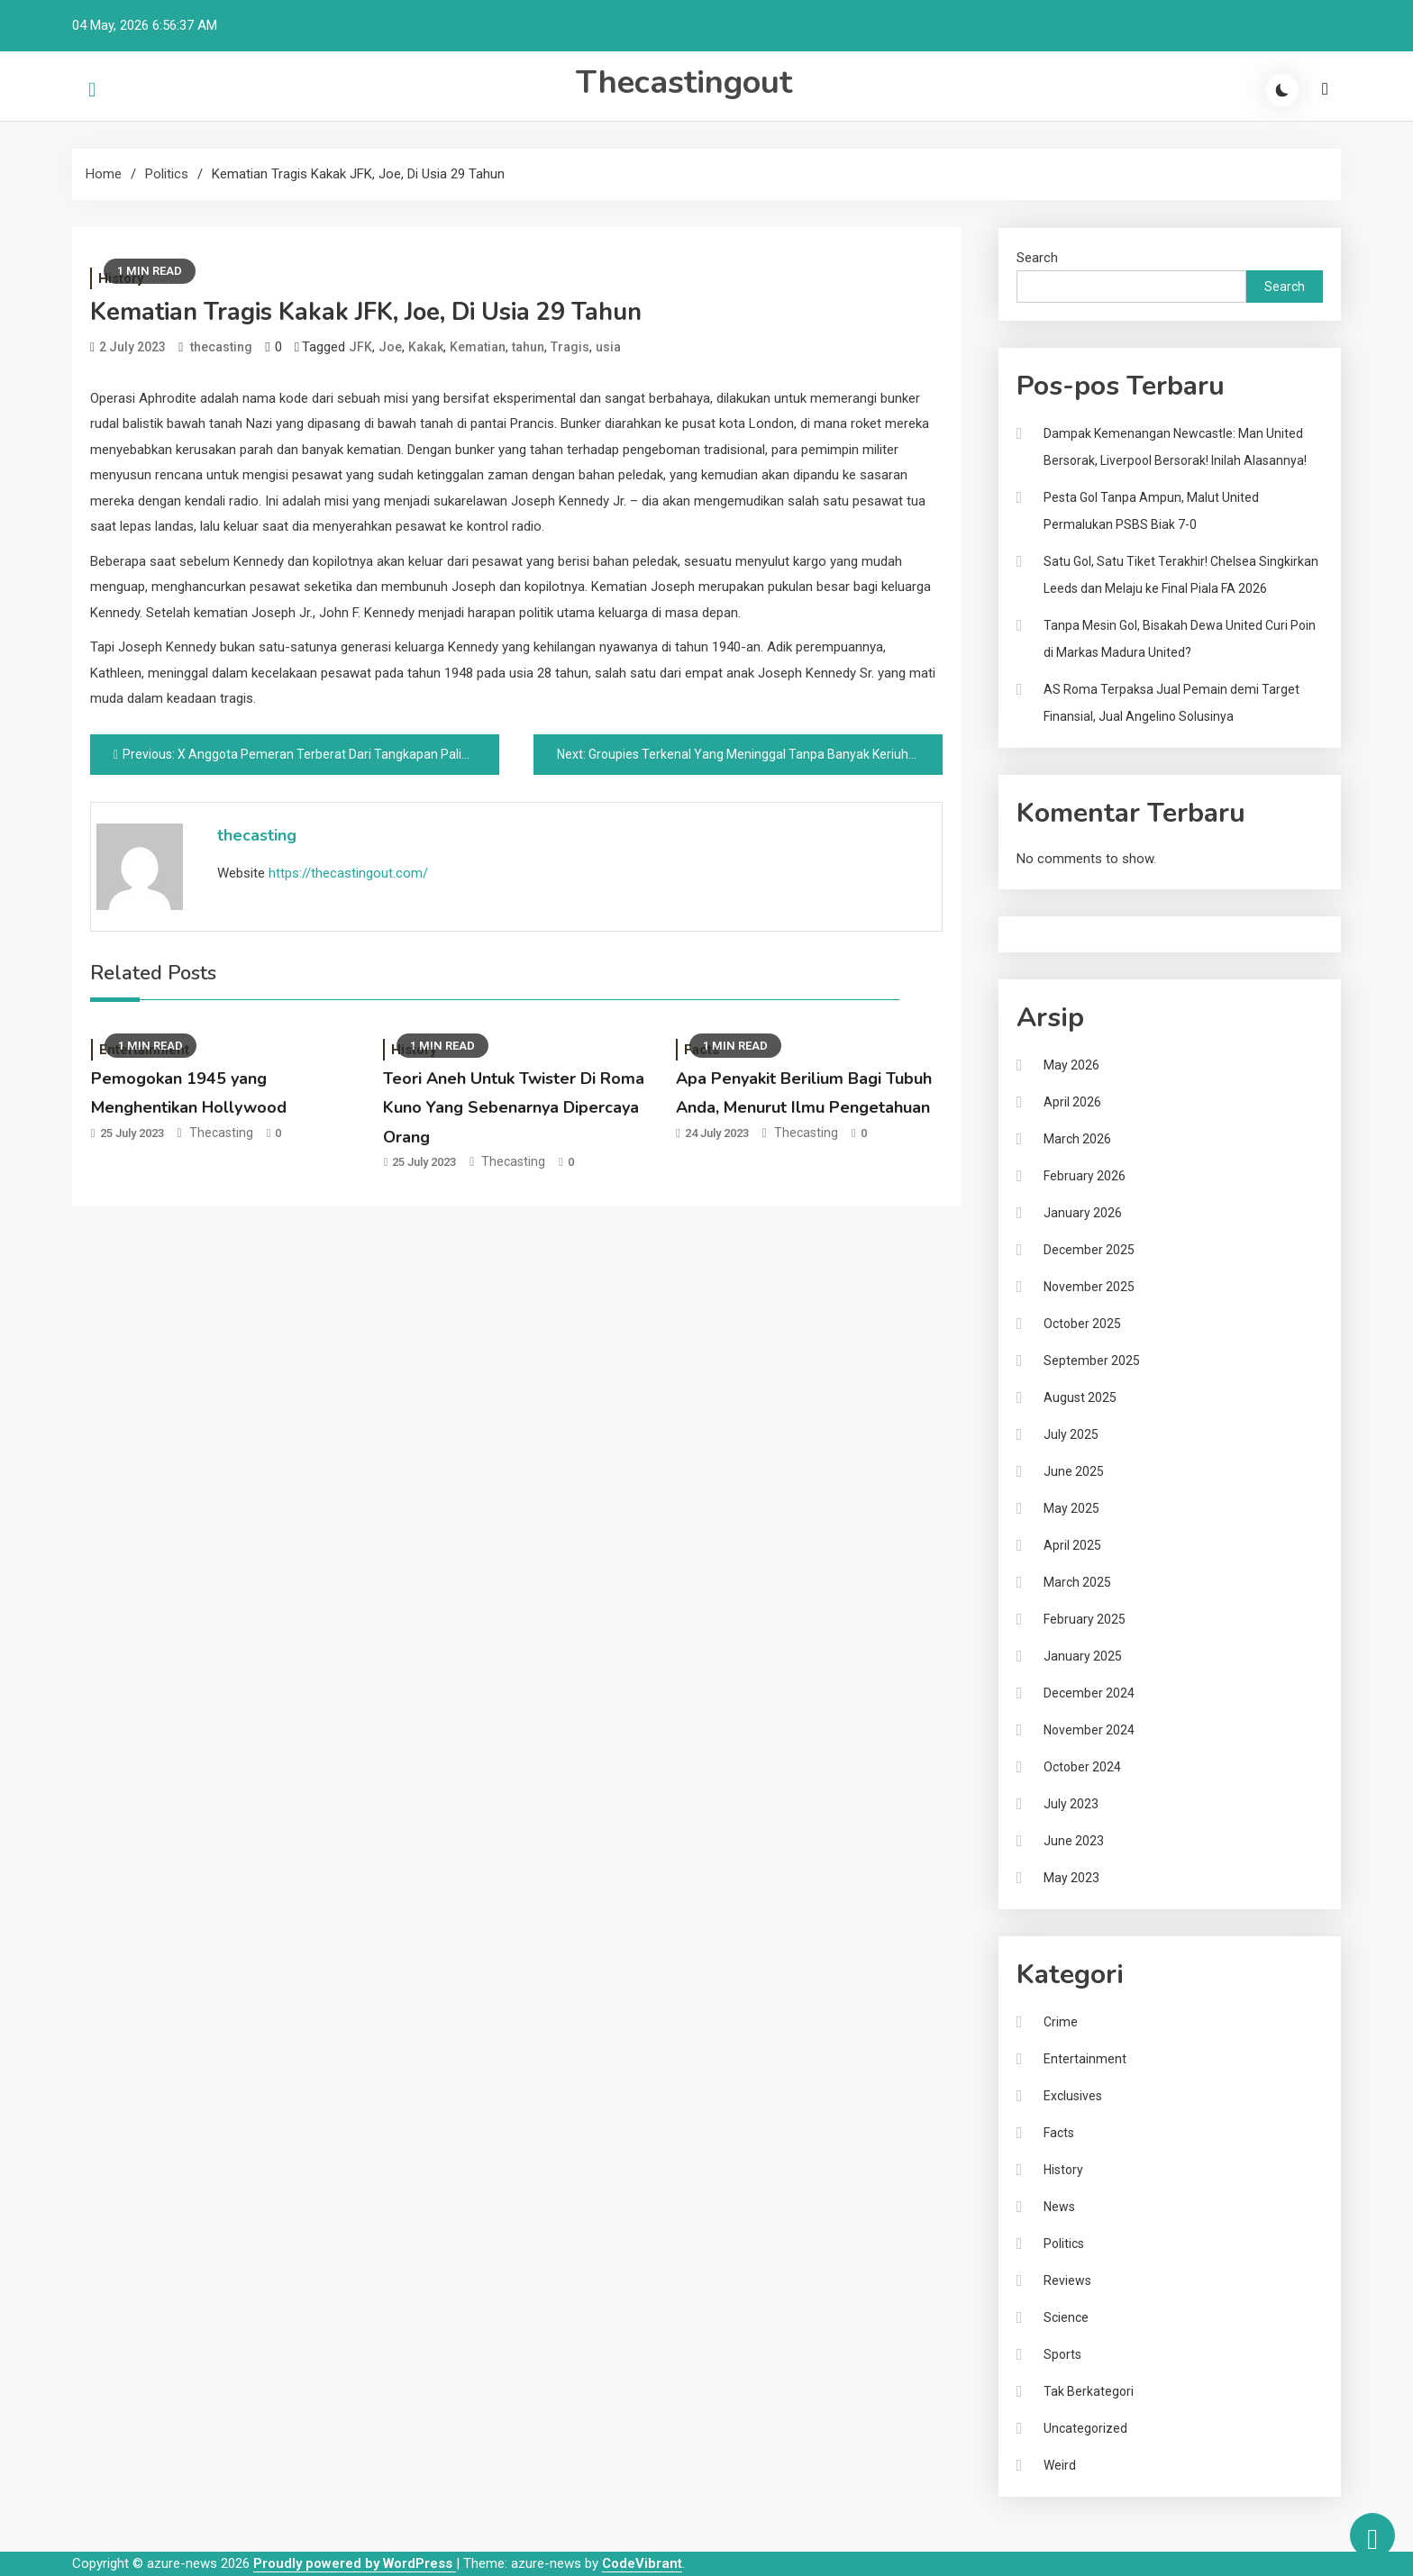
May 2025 (1071, 1508)
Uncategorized (1085, 2428)
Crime (1061, 2022)
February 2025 (1085, 1619)
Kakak (425, 347)
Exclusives (1073, 2096)
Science (1066, 2317)
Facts (1059, 2132)
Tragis (570, 347)
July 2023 (1071, 1804)
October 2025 (1082, 1323)
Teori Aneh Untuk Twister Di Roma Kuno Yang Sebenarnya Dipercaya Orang (513, 1108)
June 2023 (1074, 1841)
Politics (1064, 2243)
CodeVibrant (642, 2563)
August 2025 (1080, 1397)
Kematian (478, 347)
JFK (360, 347)
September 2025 (1092, 1360)
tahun (528, 347)
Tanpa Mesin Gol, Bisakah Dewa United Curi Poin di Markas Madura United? (1180, 639)
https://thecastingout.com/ (348, 873)
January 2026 (1083, 1213)
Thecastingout (684, 82)
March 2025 (1077, 1582)
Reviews (1067, 2280)
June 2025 (1074, 1471)
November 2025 (1089, 1286)
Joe (390, 347)
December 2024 (1089, 1693)
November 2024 (1089, 1730)
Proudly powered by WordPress (354, 2563)
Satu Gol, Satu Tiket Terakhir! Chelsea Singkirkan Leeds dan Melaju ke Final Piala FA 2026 (1181, 575)
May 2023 (1071, 1878)
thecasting (221, 347)
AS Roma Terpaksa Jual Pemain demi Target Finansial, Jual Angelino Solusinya (1171, 703)
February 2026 (1085, 1176)
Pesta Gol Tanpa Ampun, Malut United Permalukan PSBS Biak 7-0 (1151, 511)
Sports (1062, 2354)
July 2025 (1071, 1434)
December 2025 (1089, 1249)
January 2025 (1083, 1656)
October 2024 (1082, 1767)
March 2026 (1077, 1139)
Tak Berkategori (1089, 2391)
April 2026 (1072, 1102)
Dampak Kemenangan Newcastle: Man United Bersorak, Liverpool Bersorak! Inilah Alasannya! (1175, 447)
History (1063, 2169)
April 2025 (1072, 1545)
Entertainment (1085, 2059)
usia (608, 347)
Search (1037, 258)
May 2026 (1071, 1065)
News (1059, 2206)
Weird (1060, 2465)
